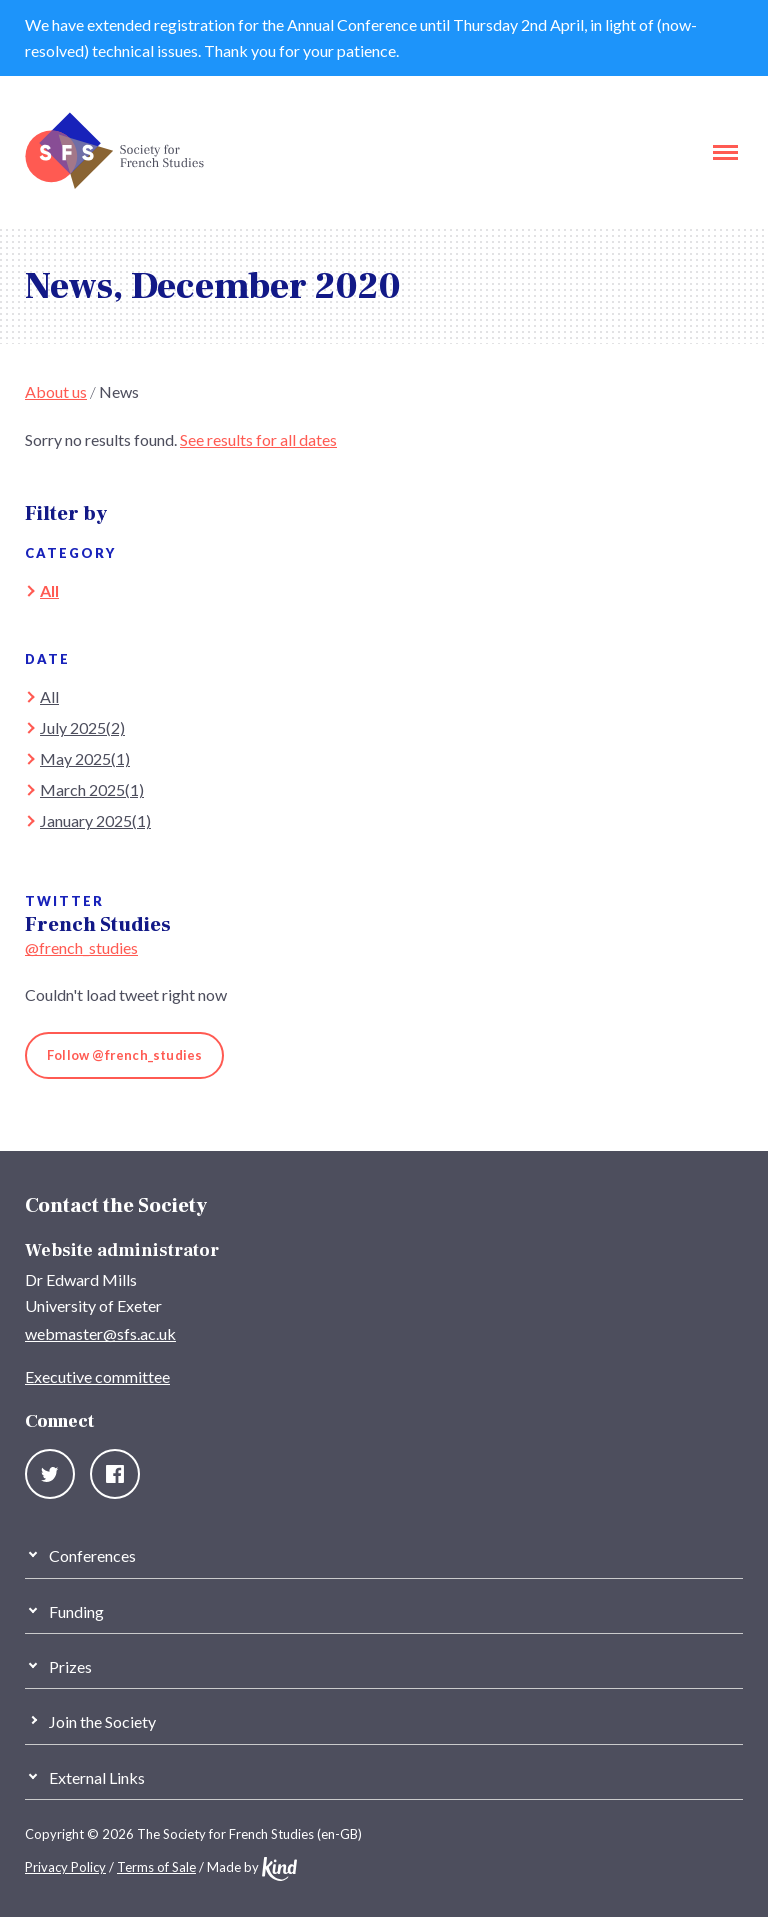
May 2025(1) (85, 758)
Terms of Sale (156, 1867)
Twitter (50, 1474)
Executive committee (97, 1376)
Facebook (115, 1474)
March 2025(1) (92, 789)
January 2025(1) (95, 820)
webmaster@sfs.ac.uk (100, 1333)
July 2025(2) (82, 727)
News (119, 391)
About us (56, 391)
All (49, 590)
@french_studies (81, 947)
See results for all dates (258, 439)
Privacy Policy (65, 1867)
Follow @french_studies (124, 1055)
